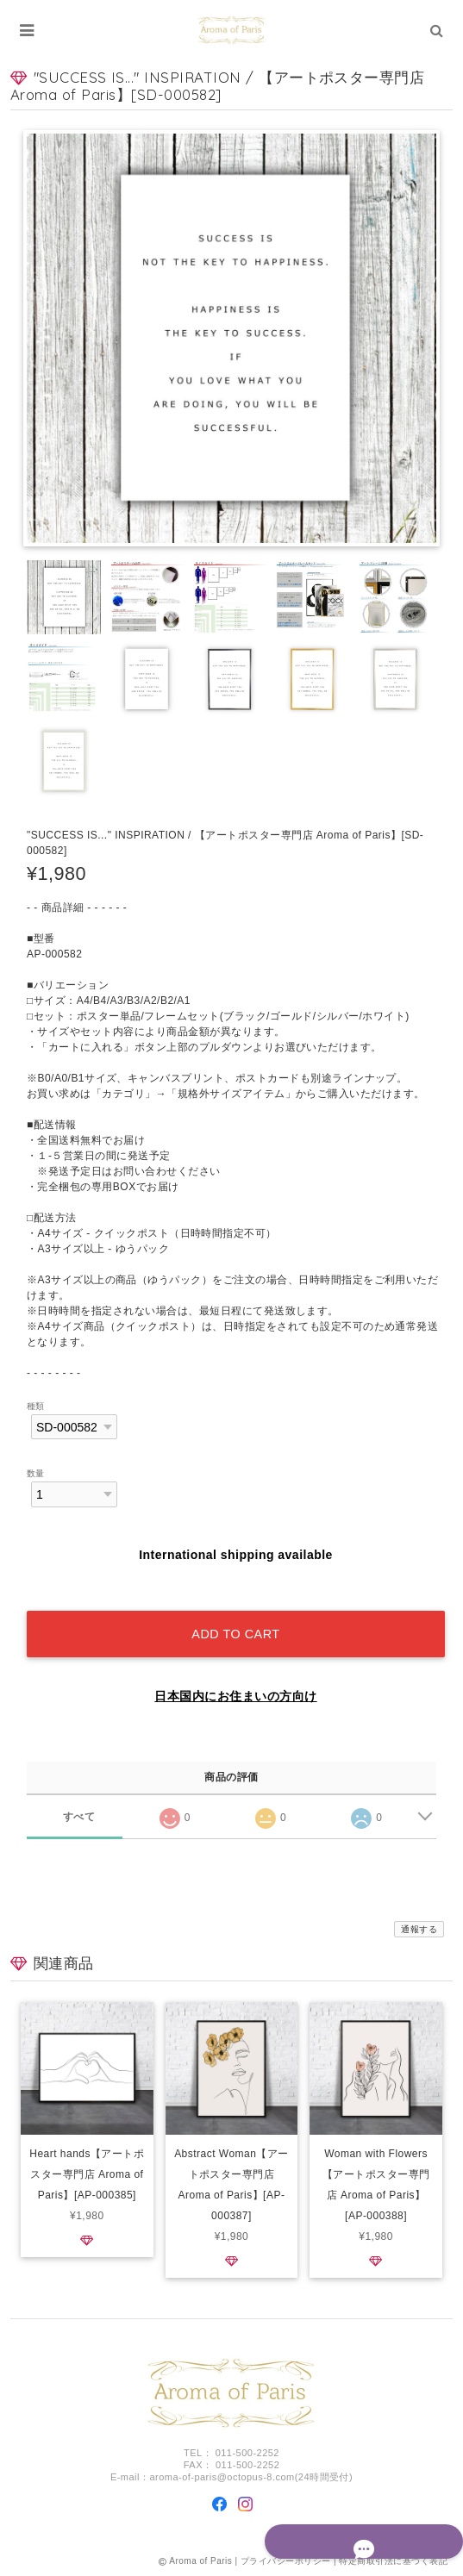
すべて (79, 1817)
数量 (36, 1473)
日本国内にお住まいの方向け (235, 1696)
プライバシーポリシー (286, 2561)
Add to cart (235, 1634)
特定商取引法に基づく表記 (393, 2561)
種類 (36, 1406)
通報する (419, 1929)
